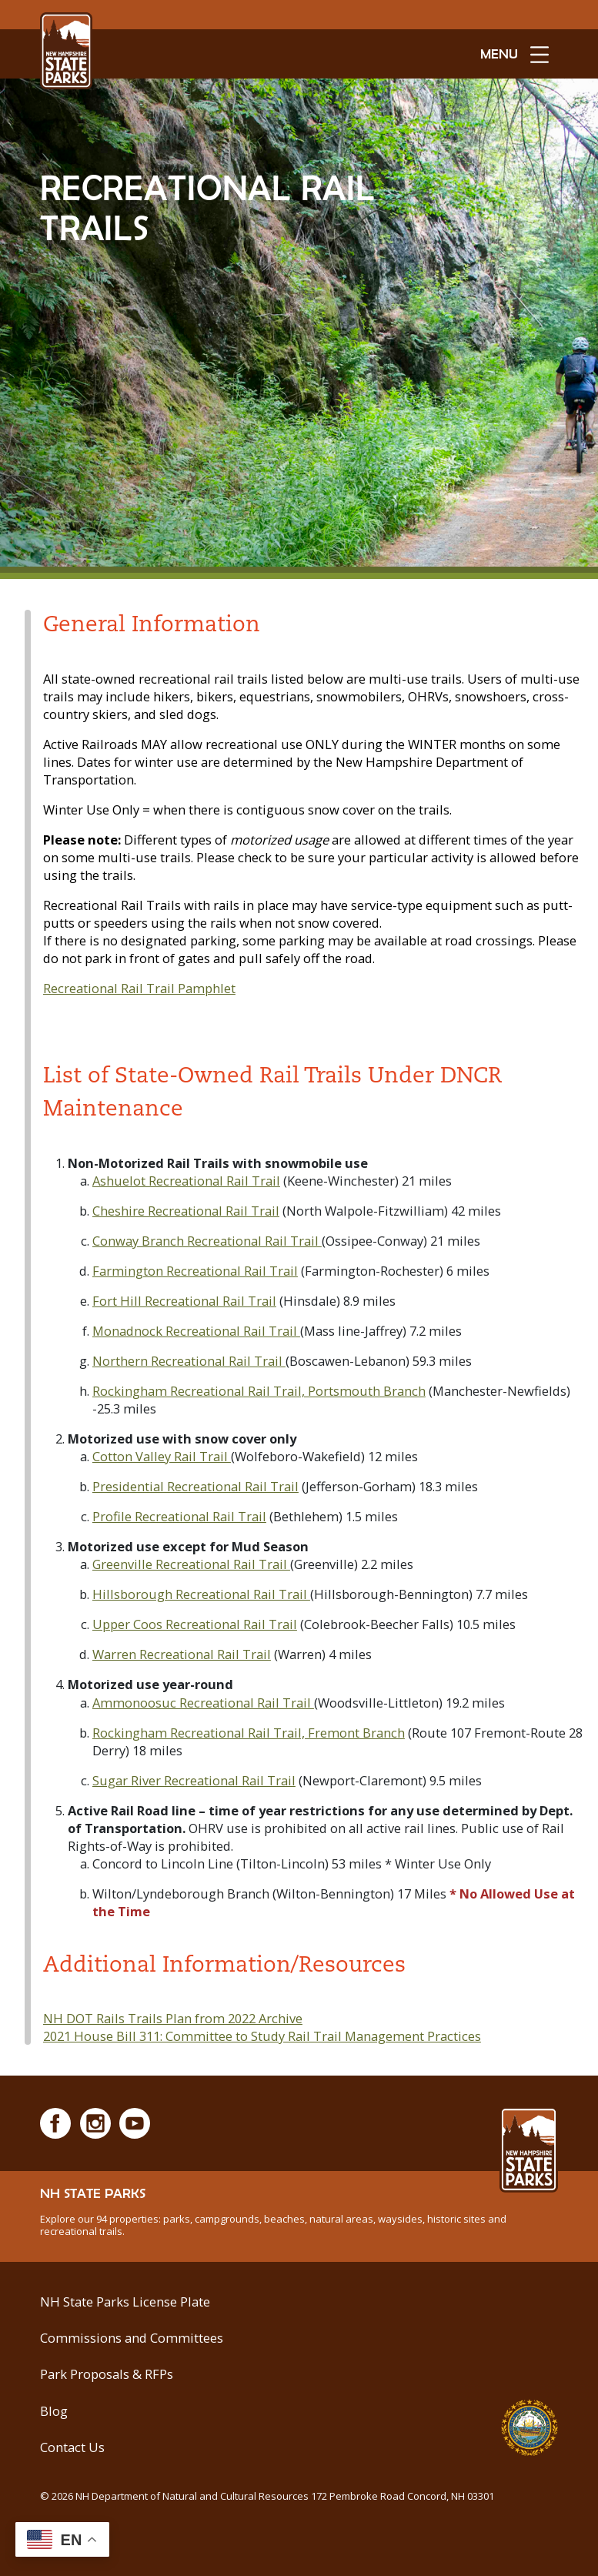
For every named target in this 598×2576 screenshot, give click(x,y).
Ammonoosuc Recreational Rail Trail (203, 1702)
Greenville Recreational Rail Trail (191, 1564)
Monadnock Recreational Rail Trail (196, 1331)
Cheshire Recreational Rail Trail (185, 1210)
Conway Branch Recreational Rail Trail (207, 1241)
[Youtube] (134, 2123)
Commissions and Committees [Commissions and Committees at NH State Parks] (131, 2338)
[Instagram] (95, 2123)
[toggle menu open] (514, 54)
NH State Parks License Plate (125, 2301)
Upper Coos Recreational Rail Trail (194, 1624)
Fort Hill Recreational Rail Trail (184, 1301)
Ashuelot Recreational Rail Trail (186, 1180)
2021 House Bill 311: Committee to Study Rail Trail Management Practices (262, 2036)
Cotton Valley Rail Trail (161, 1456)
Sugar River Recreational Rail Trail (194, 1780)
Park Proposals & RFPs (106, 2374)
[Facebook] (55, 2123)
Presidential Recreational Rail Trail (195, 1486)
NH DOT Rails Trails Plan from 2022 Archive (172, 2018)
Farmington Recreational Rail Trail (195, 1271)
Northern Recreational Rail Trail (189, 1361)
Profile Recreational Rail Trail (179, 1516)
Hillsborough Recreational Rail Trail (201, 1594)
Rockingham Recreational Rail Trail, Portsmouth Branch (259, 1391)
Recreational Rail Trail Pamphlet (139, 988)
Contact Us (72, 2447)
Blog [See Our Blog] (54, 2411)
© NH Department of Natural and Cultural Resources (267, 2496)
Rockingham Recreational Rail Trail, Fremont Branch (248, 1732)
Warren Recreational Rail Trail (181, 1654)
